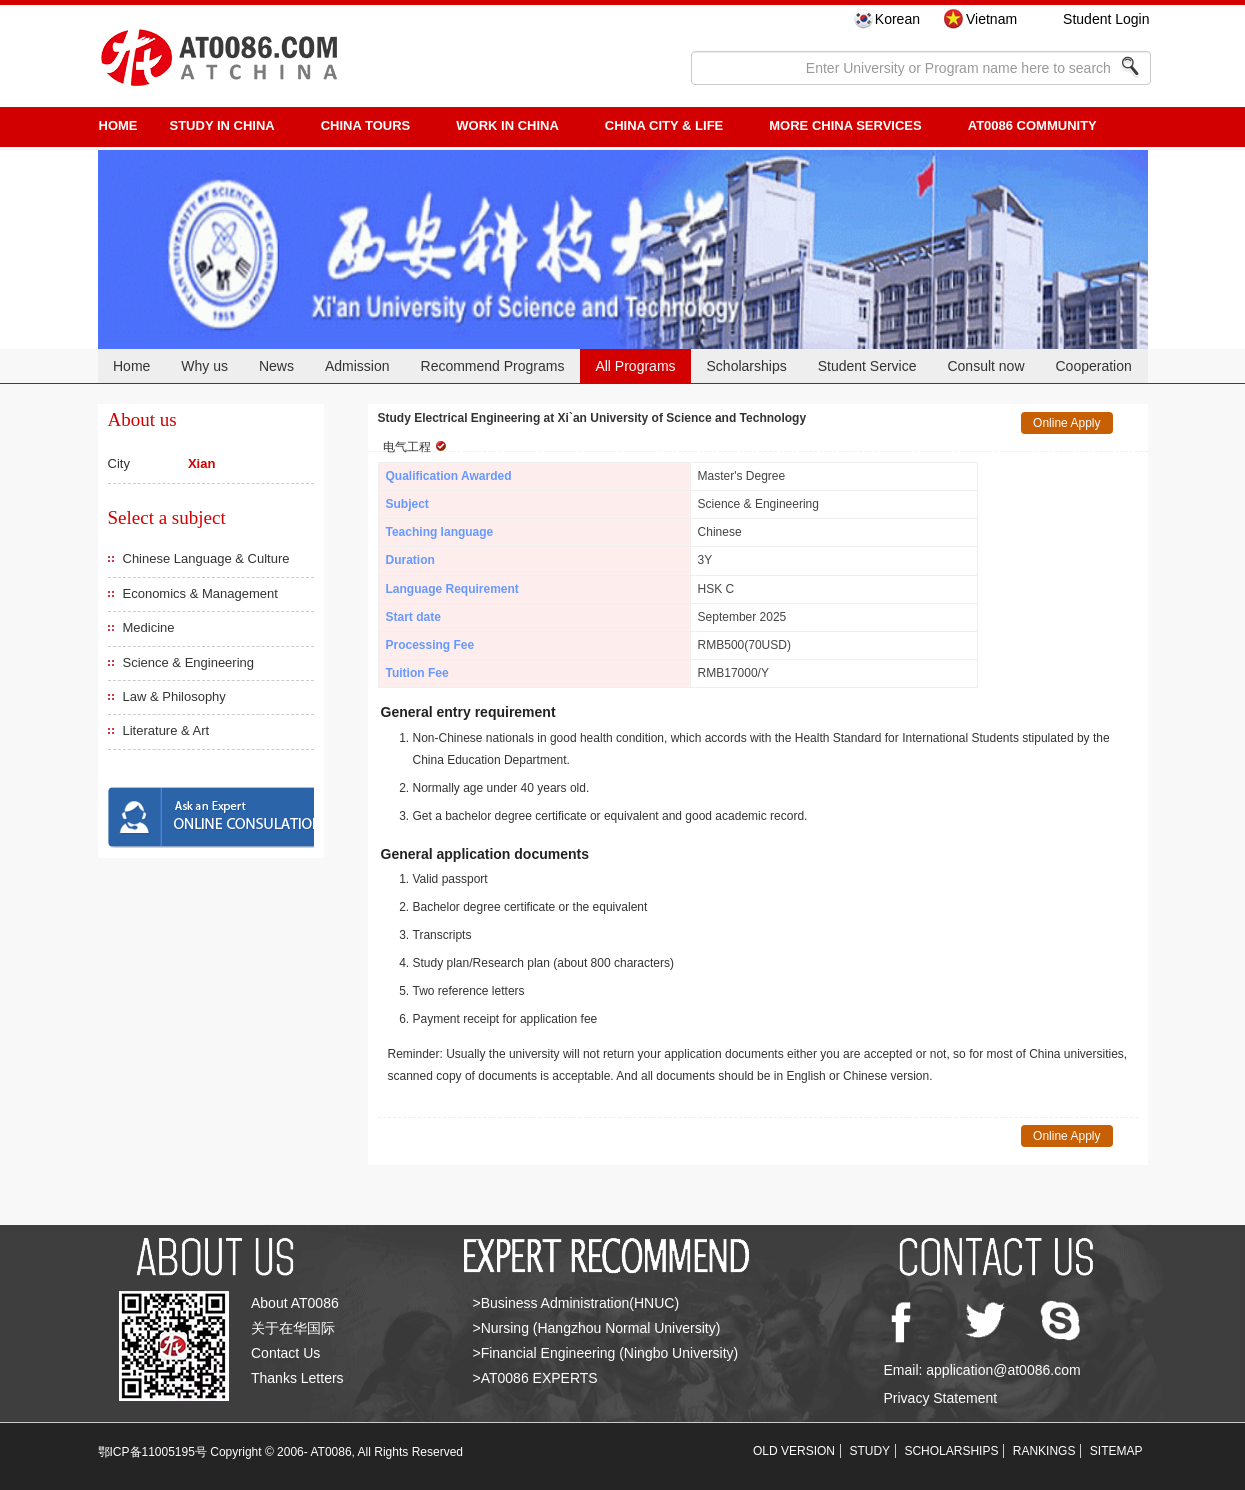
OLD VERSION (794, 1451)
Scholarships (747, 366)
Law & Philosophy (174, 696)
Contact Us (285, 1353)
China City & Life (664, 125)
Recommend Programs (493, 366)
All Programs (635, 366)
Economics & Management (200, 593)
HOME (118, 125)
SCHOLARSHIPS (951, 1451)
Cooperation (1093, 366)
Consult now (985, 366)
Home (131, 366)
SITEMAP (1116, 1451)
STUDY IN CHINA (222, 125)
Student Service (867, 366)
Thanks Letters (297, 1378)
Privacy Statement (941, 1398)
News (276, 366)
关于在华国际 (293, 1328)
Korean (897, 19)
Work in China (507, 125)
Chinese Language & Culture (206, 558)
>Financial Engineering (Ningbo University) (606, 1353)
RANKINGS (1044, 1451)
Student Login (1106, 19)
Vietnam (991, 19)
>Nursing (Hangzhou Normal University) (597, 1328)
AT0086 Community (1032, 125)
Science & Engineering (189, 662)
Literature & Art (166, 730)
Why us (204, 366)
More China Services (845, 125)
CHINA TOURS (366, 125)
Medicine (149, 627)
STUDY (869, 1451)
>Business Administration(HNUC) (576, 1303)
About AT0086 (295, 1303)
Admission (357, 366)
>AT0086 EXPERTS (535, 1378)
